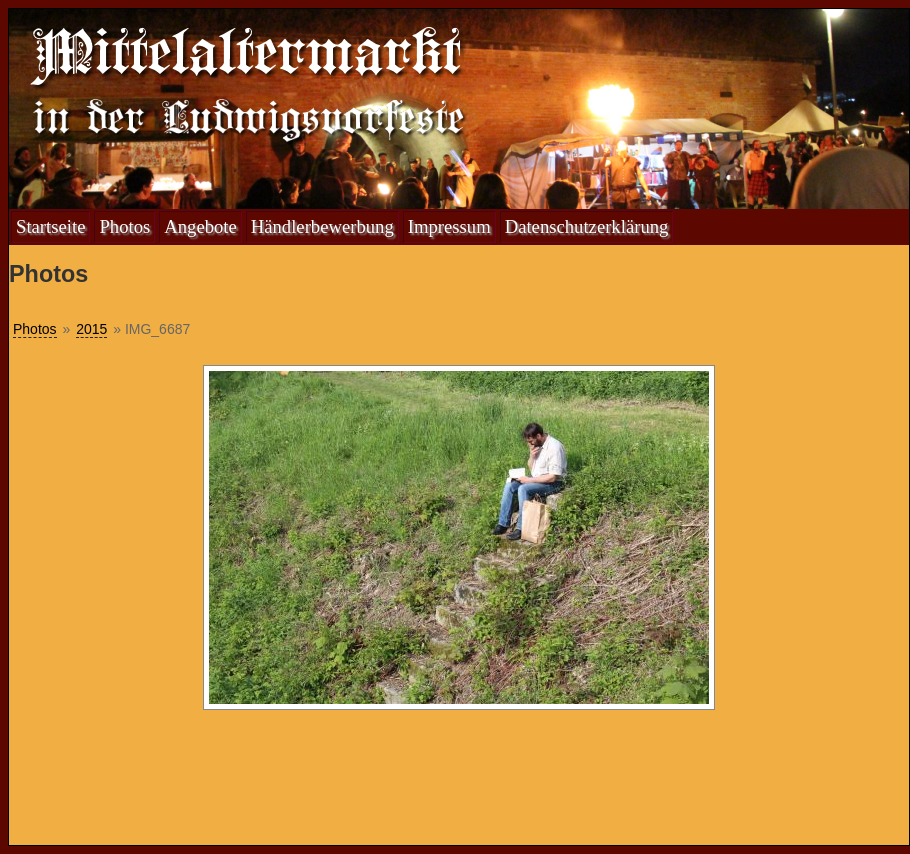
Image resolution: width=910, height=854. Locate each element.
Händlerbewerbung (322, 226)
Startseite (50, 226)
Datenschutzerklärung (587, 226)
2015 (91, 329)
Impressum (449, 226)
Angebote (200, 226)
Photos (124, 226)
